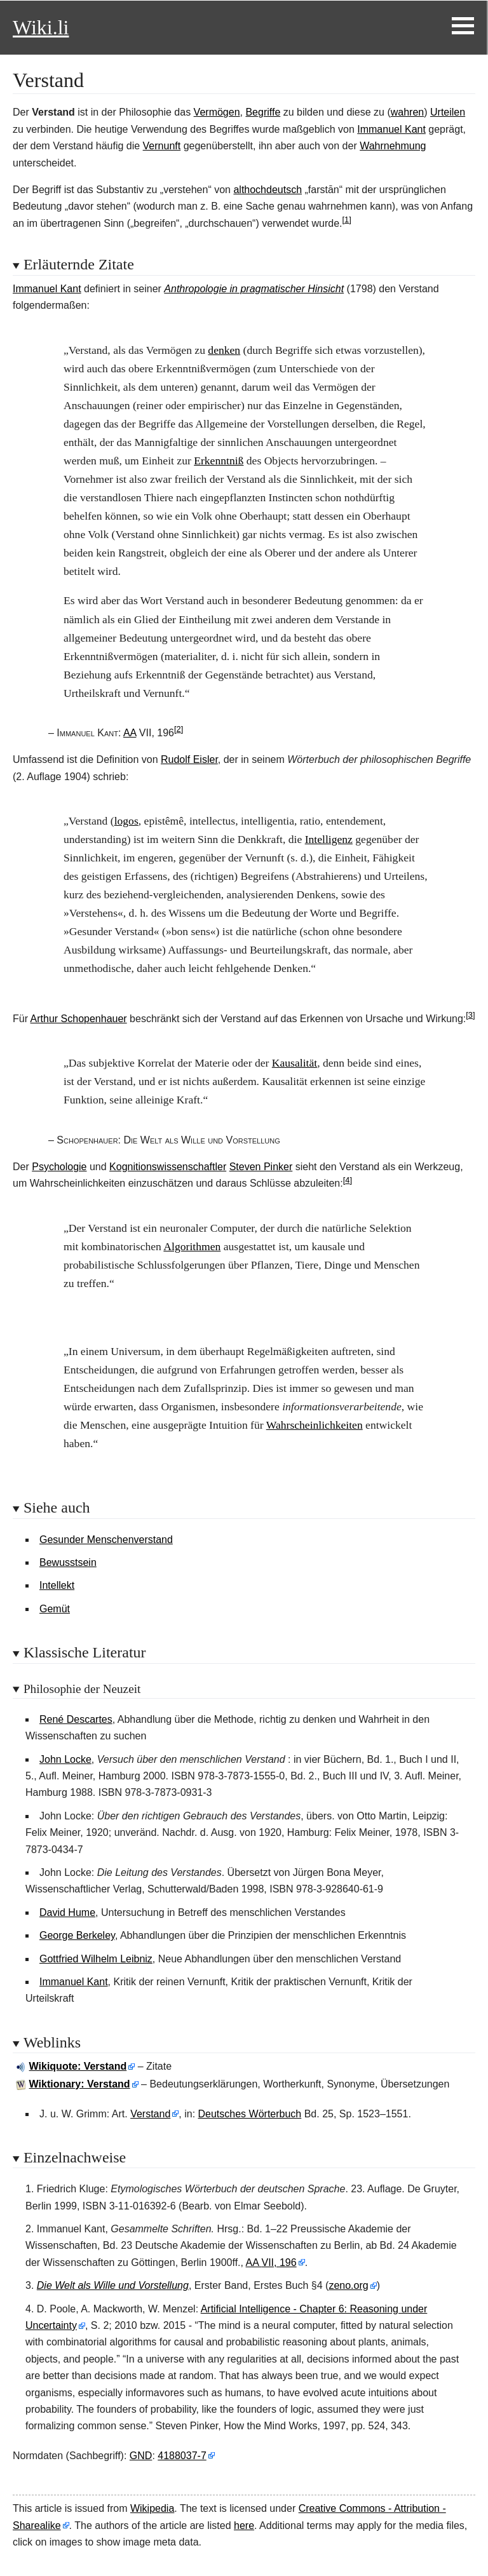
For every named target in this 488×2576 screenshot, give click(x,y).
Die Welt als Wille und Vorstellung (113, 2285)
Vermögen (217, 112)
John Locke (65, 1759)
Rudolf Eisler (189, 759)
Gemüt (54, 1608)
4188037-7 (182, 2455)
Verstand (150, 2113)
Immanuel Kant (391, 129)
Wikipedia (152, 2508)
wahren (407, 112)
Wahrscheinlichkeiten (314, 1425)
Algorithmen (191, 1246)
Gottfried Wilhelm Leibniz (95, 1958)
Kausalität (294, 1062)
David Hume (67, 1912)
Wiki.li (41, 27)
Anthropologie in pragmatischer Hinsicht (254, 288)
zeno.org (348, 2285)
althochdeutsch (267, 189)
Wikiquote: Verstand (78, 2066)
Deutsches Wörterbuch (250, 2113)
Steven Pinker (261, 1166)
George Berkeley (77, 1935)
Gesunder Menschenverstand (106, 1539)
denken (224, 350)
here (244, 2525)
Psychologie (59, 1166)
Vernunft (162, 145)
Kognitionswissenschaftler (167, 1166)
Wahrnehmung (393, 145)
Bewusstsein (68, 1562)
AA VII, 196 (271, 2262)
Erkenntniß (218, 460)
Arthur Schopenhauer (78, 1018)
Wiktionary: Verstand (79, 2084)
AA (129, 732)
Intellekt (56, 1585)
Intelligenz (329, 839)
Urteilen (447, 112)
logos (126, 820)
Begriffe (262, 112)
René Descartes (75, 1719)
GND (141, 2455)
